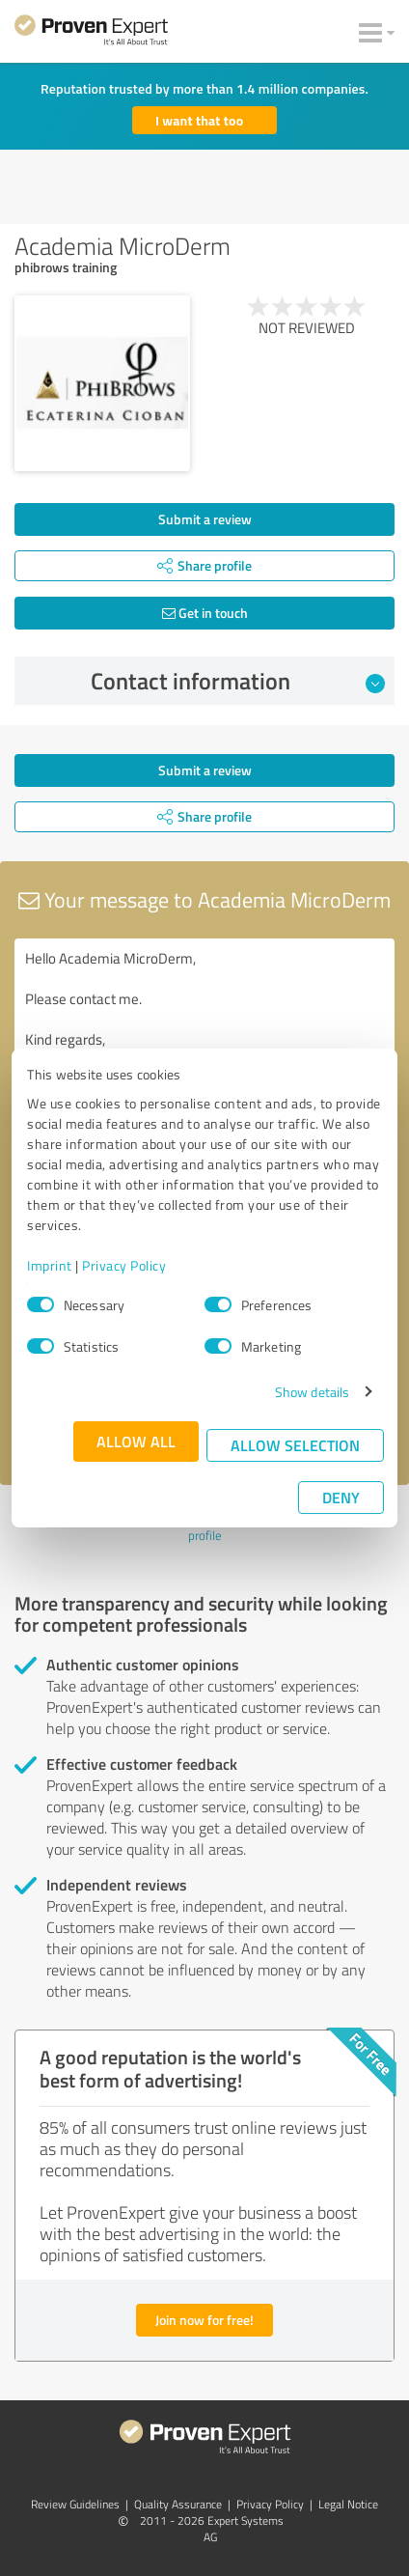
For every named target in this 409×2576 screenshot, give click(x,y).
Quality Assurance (178, 2504)
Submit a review (205, 519)
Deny (341, 1497)
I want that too (199, 120)
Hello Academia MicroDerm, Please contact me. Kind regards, (204, 1047)
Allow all (136, 1441)
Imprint (49, 1265)
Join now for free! (204, 2319)
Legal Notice (348, 2504)
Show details (312, 1392)
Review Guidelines (75, 2504)
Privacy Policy (124, 1265)
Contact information (238, 680)
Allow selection (295, 1445)
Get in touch (205, 612)
